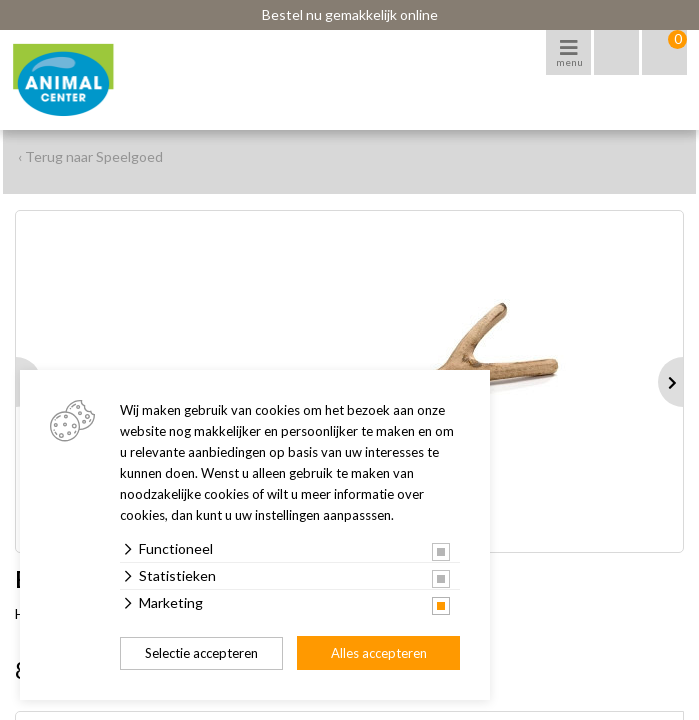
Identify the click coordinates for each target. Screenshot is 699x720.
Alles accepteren (379, 653)
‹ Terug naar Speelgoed (90, 156)
